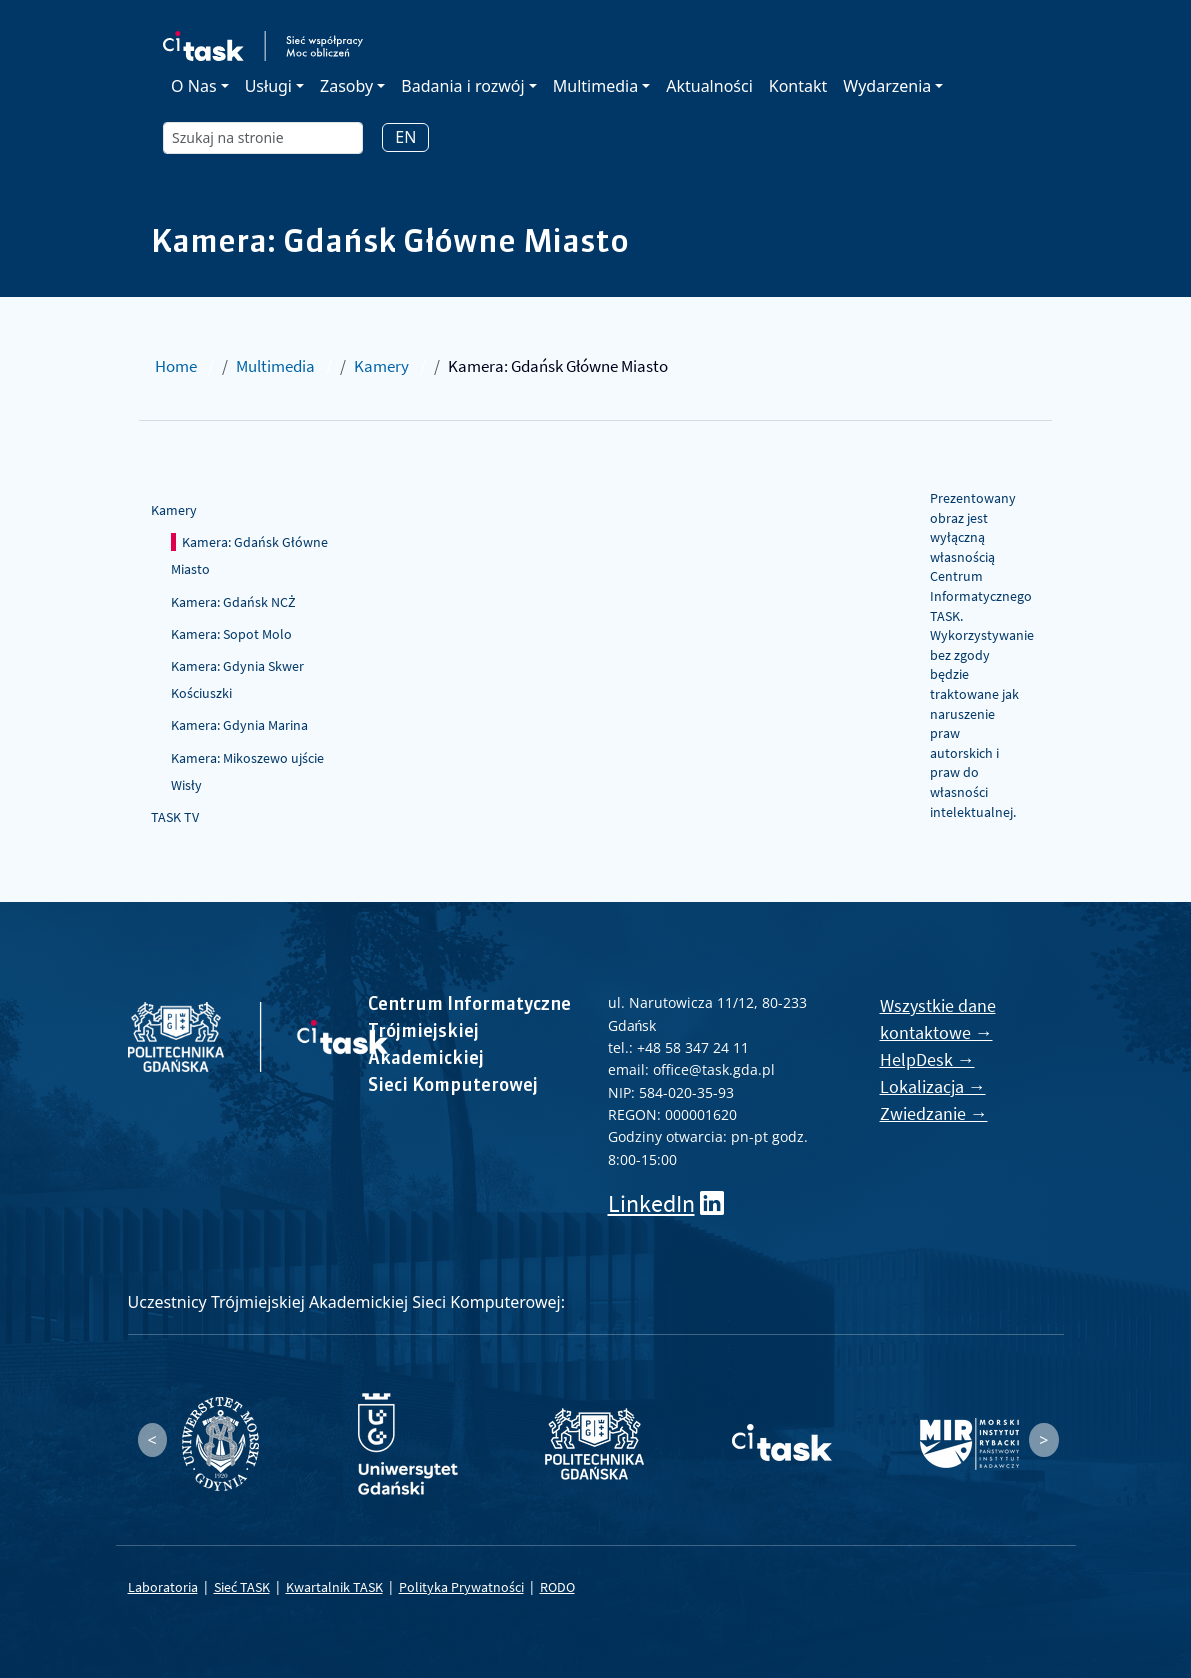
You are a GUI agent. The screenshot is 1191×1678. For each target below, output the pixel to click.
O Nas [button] (193, 86)
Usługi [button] (268, 86)
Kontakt (798, 86)
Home (176, 366)
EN (405, 137)
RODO (557, 1587)
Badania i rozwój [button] (462, 86)
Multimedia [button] (595, 86)
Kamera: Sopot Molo (231, 634)
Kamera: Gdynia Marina (239, 725)
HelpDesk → (927, 1059)
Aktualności (709, 86)
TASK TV (175, 817)
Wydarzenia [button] (887, 86)
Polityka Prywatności (461, 1587)
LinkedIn (651, 1203)
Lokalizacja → (933, 1086)
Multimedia (275, 366)
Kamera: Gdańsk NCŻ (233, 602)
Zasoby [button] (346, 86)
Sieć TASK (242, 1587)
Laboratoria (163, 1587)
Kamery (381, 366)
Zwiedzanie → (934, 1113)
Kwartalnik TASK (334, 1587)
